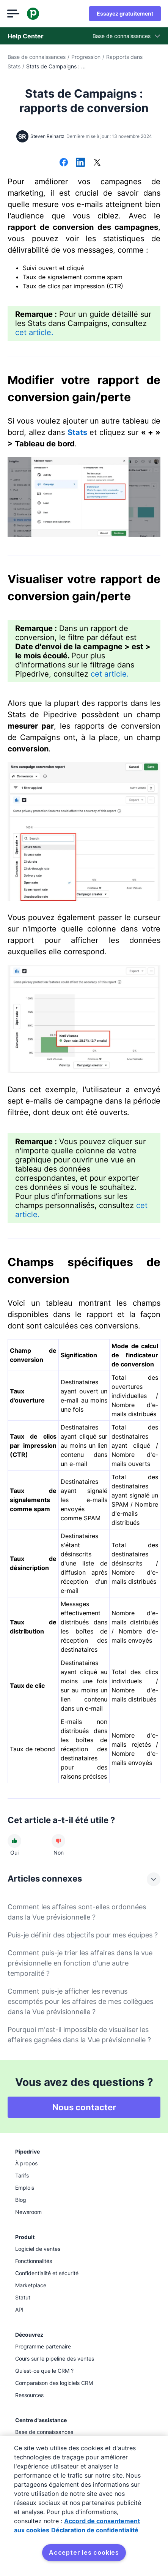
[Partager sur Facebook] (63, 163)
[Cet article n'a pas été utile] (58, 1841)
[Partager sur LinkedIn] (80, 163)
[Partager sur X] (97, 163)
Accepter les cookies (84, 2552)
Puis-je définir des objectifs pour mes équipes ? (83, 1935)
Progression (85, 57)
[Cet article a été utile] (14, 1841)
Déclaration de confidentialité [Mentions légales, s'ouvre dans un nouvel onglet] (94, 2530)
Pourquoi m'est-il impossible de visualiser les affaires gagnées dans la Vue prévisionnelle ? (79, 2035)
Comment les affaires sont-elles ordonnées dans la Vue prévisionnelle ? (77, 1912)
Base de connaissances (37, 57)
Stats (77, 432)
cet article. (34, 332)
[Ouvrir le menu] (14, 14)
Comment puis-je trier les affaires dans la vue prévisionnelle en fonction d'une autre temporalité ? (80, 1963)
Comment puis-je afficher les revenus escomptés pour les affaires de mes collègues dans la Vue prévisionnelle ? (80, 2001)
